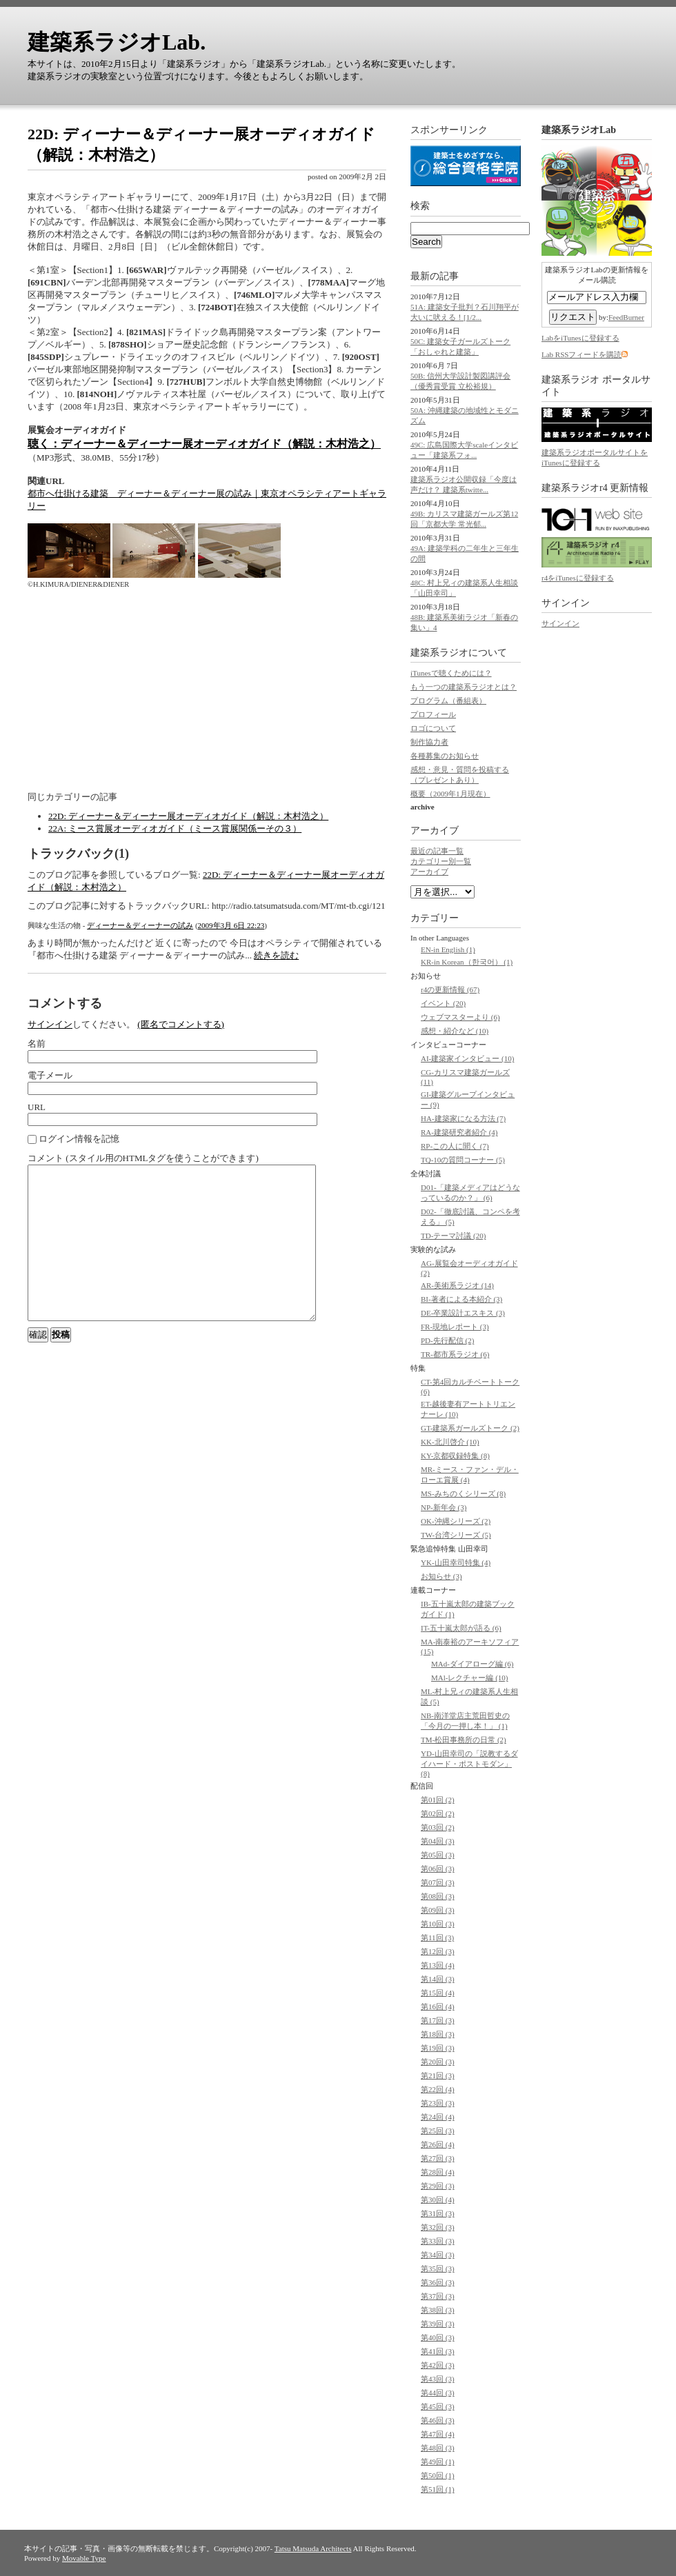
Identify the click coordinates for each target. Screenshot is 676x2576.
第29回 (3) (438, 2186)
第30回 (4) (438, 2199)
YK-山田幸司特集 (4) (455, 1562)
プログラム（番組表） (448, 700)
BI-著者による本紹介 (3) (461, 1299)
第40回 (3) (438, 2337)
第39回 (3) (438, 2324)
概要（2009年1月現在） (450, 793)
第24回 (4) (438, 2117)
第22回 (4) (438, 2089)
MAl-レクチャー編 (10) (469, 1677)
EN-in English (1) (448, 949)
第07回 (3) (438, 1882)
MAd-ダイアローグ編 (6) (472, 1664)
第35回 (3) (438, 2268)
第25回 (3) (438, 2130)
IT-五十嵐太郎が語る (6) (461, 1628)
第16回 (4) (438, 2006)
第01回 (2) (438, 1799)
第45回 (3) (438, 2406)
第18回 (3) (438, 2034)
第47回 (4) (438, 2434)
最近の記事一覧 (437, 851)
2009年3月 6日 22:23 (231, 925)
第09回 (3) (438, 1910)
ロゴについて (433, 728)
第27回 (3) (438, 2158)
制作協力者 (429, 742)
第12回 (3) (438, 1951)
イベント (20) (443, 1003)
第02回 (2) (438, 1813)
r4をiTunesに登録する (577, 578)
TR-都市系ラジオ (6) (455, 1354)
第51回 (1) (438, 2489)
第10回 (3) (438, 1924)
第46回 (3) (438, 2420)
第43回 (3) (438, 2379)
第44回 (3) (438, 2392)
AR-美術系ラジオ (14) (457, 1285)
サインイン (50, 1024)
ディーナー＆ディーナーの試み (140, 925)
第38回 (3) (438, 2310)
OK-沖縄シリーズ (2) (455, 1521)
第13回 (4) (438, 1965)
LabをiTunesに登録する (580, 338)
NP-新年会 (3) (443, 1507)
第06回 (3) (438, 1868)
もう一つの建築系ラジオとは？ (463, 687)
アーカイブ (434, 830)
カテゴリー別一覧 (440, 861)
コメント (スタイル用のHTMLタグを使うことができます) (143, 1158)
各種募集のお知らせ (444, 756)
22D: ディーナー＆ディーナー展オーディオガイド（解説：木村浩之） (188, 816)
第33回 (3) (438, 2241)
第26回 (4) (438, 2144)
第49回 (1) (438, 2461)
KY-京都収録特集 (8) (455, 1455)
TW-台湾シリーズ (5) (456, 1535)
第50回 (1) (438, 2475)
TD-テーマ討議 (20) (453, 1235)
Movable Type (84, 2558)
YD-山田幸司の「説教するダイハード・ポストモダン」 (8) (469, 1763)
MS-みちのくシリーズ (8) (463, 1493)
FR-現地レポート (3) (455, 1326)
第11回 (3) (437, 1937)
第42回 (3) (438, 2365)
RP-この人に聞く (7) (455, 1146)
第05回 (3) (438, 1855)
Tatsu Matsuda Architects (313, 2548)
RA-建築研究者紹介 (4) (459, 1132)
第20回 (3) (438, 2061)
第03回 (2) (438, 1827)
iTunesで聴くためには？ (451, 673)
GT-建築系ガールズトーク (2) (470, 1428)
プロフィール (433, 714)
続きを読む (276, 955)
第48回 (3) (438, 2448)
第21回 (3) (438, 2075)
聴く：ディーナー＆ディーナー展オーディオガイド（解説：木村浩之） (204, 444)
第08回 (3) (438, 1896)
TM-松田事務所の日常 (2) (463, 1739)
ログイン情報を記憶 (73, 1139)
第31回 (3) (438, 2213)
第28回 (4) (438, 2172)
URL (37, 1107)
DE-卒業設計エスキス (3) (463, 1313)
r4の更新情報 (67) (450, 989)
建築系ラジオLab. (117, 42)
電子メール (50, 1075)
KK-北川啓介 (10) (450, 1442)
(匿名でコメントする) (180, 1024)
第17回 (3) (438, 2020)
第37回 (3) (438, 2296)
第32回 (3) (438, 2227)
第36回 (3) (438, 2282)
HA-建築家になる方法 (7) (463, 1118)
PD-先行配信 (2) (447, 1340)
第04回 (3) (438, 1841)
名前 (37, 1043)
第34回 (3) (438, 2255)
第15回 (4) (438, 1993)
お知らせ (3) (441, 1576)
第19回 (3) (438, 2048)
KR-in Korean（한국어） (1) (467, 962)
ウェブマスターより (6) (460, 1017)
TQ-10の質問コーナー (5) (463, 1160)
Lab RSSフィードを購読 (581, 354)
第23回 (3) (438, 2103)
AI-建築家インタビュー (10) (467, 1058)
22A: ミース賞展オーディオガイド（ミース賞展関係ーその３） (174, 828)
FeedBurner (626, 317)
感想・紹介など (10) (454, 1031)
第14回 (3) (438, 1979)
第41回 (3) (438, 2351)
